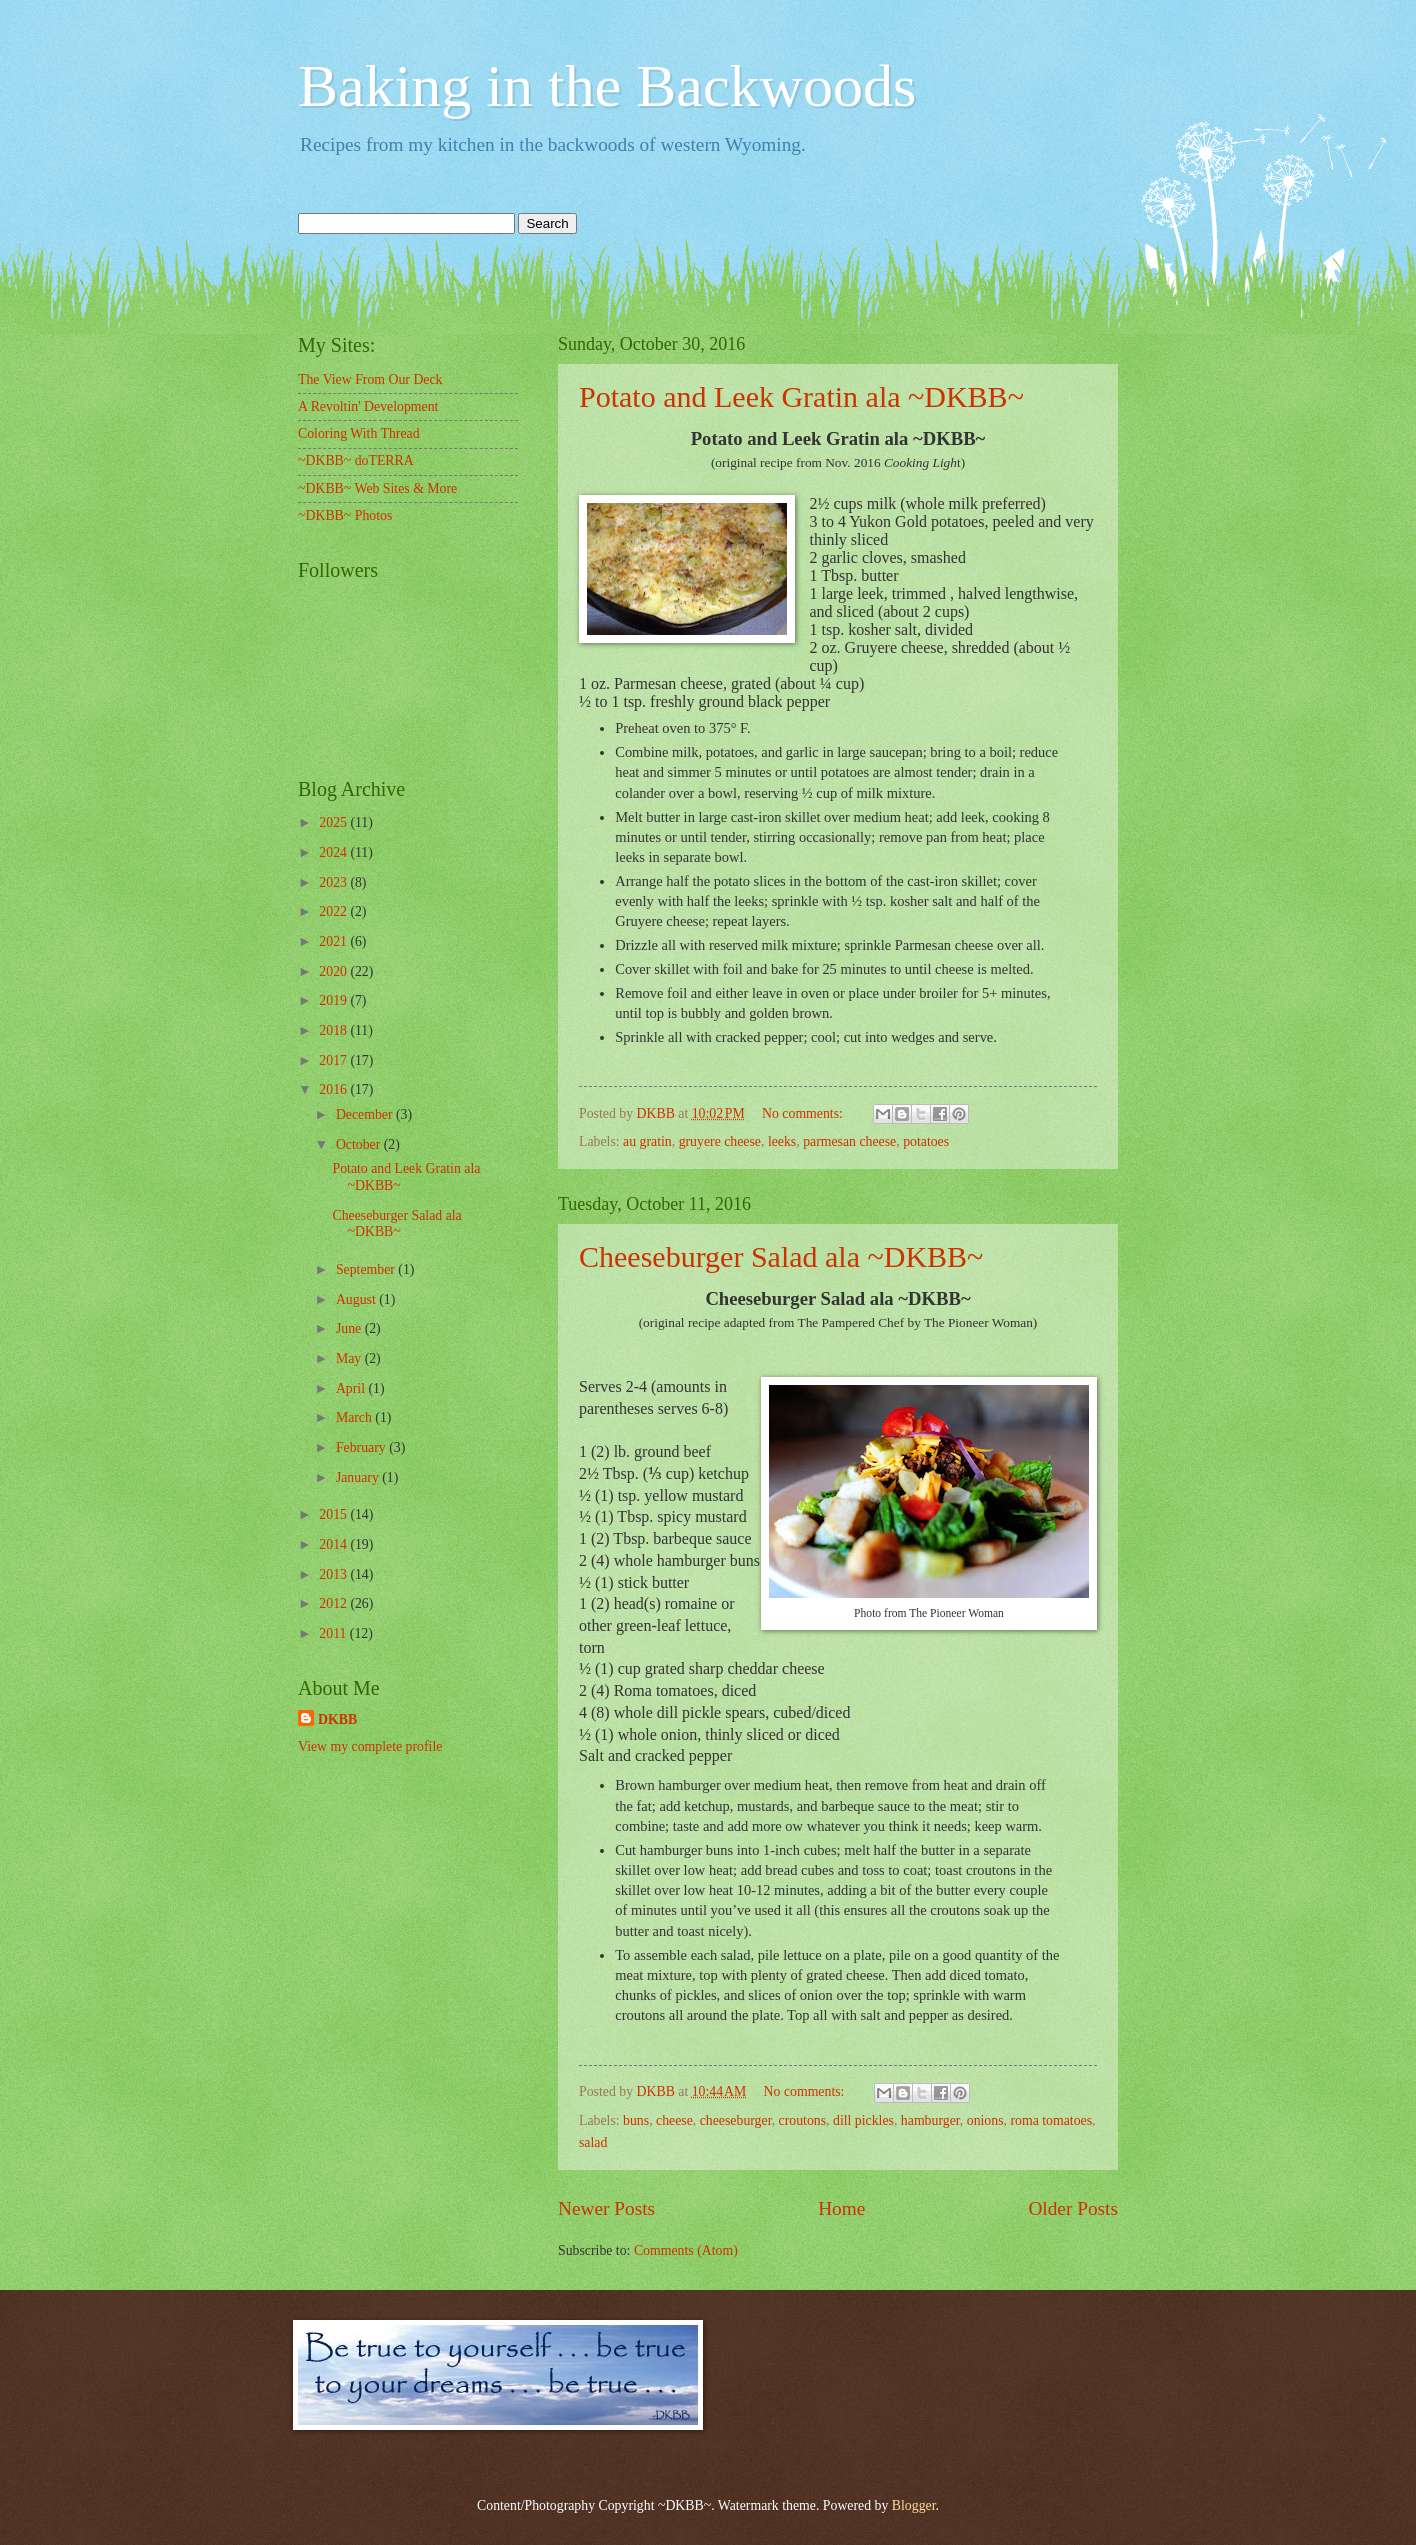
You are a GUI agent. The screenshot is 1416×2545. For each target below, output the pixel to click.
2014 (334, 1544)
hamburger (930, 2120)
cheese (674, 2120)
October (360, 1144)
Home (841, 2208)
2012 (334, 1603)
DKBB (337, 1719)
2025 (334, 822)
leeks (782, 1141)
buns (636, 2120)
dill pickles (863, 2120)
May (350, 1358)
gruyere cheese (720, 1141)
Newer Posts (606, 2208)
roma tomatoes (1051, 2120)
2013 (334, 1574)
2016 (334, 1089)
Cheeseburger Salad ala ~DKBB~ (781, 1256)
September (367, 1269)
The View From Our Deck (370, 379)
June (350, 1328)
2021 (334, 941)
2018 (334, 1030)
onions (985, 2120)
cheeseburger (736, 2120)
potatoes (926, 1141)
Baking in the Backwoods (607, 86)
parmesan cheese (849, 1141)
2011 (334, 1633)
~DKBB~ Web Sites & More (377, 488)
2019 (334, 1000)
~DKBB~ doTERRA (356, 460)
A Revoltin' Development (368, 406)
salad (593, 2142)
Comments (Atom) (686, 2250)
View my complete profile (370, 1746)
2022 (334, 911)
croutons (803, 2120)
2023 (334, 882)
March (355, 1417)
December (366, 1114)
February (362, 1447)
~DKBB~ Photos (345, 515)
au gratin (647, 1141)
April (352, 1388)
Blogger (914, 2505)
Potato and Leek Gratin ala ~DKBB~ (801, 396)
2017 (334, 1060)
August (357, 1299)
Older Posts (1073, 2208)
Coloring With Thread (359, 433)
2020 (334, 971)
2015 (334, 1514)
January (359, 1477)
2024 (334, 852)
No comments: (804, 1113)
